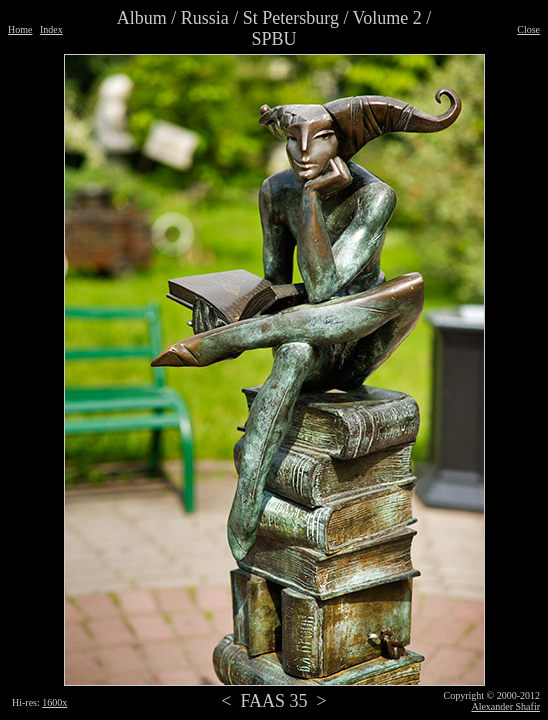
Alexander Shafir (505, 706)
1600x (54, 702)
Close (528, 29)
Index (51, 29)
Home (20, 29)
